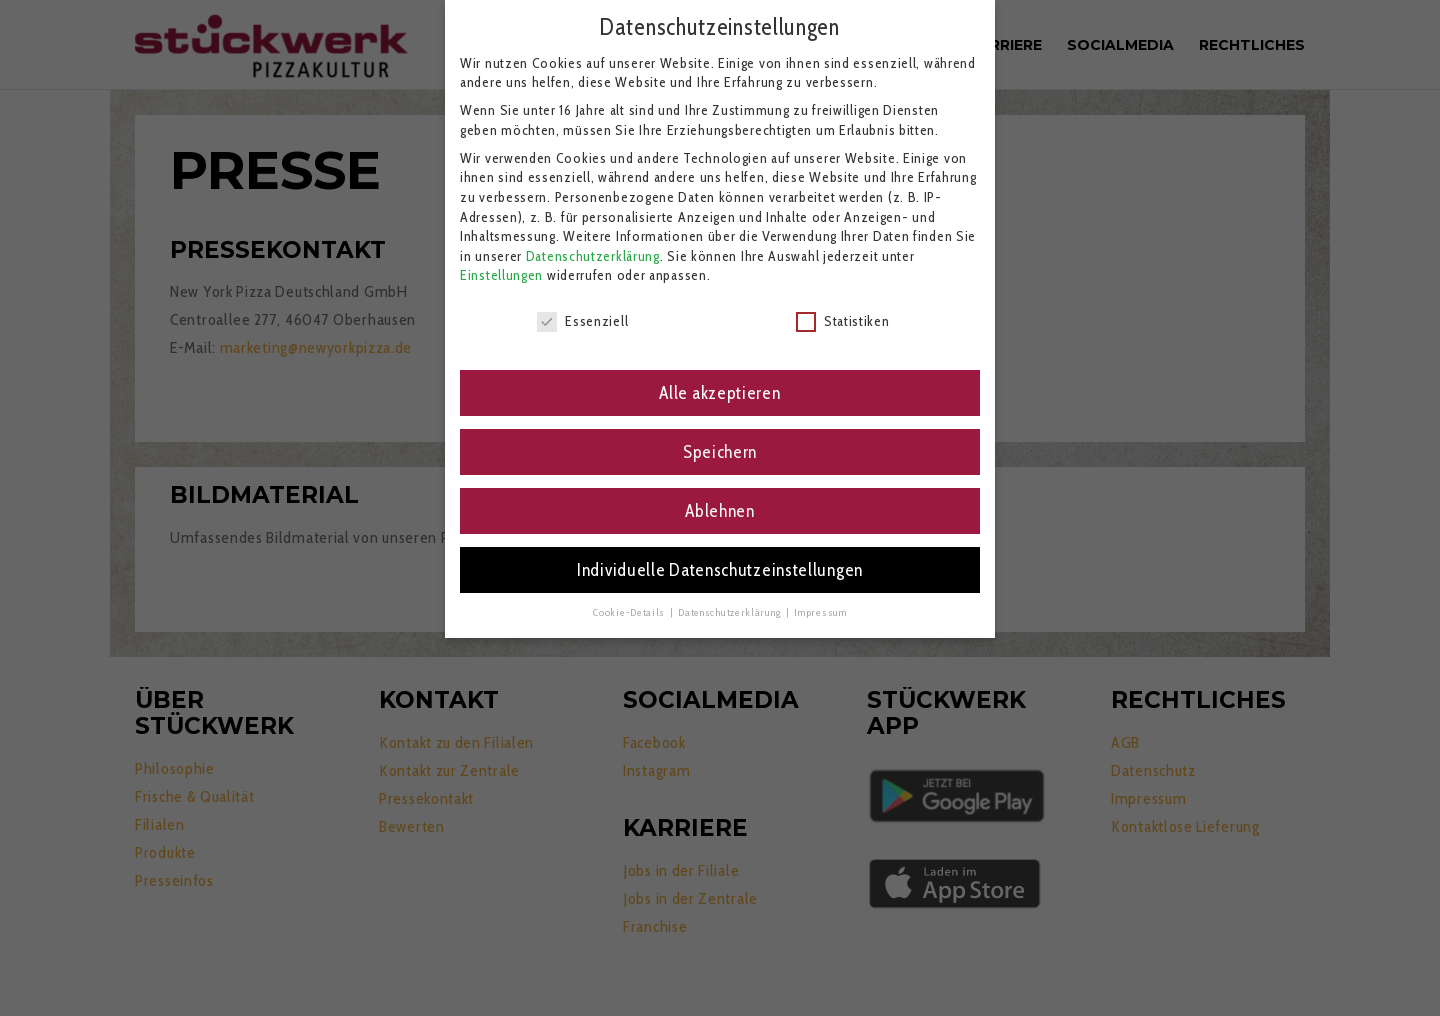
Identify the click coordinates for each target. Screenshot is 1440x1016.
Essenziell (582, 308)
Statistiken (843, 308)
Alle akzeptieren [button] (719, 379)
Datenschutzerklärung (593, 243)
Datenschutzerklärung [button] (731, 599)
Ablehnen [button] (720, 497)
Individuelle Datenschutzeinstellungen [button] (720, 556)
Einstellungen (501, 263)
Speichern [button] (720, 438)
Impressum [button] (820, 599)
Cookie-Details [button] (630, 599)
